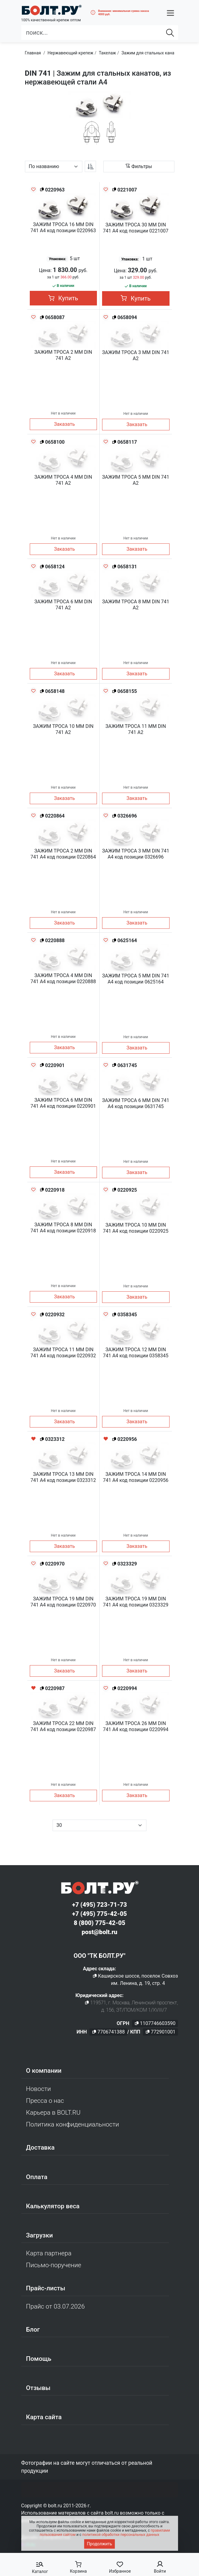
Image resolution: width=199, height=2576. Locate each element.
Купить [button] (63, 298)
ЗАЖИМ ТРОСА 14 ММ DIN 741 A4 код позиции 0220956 (136, 1477)
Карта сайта (44, 2417)
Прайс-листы (45, 2288)
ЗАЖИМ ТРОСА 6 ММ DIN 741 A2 (63, 605)
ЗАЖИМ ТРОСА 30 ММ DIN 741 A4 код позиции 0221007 (136, 228)
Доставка (40, 2147)
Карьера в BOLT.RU (53, 2112)
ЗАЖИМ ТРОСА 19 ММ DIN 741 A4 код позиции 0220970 (63, 1602)
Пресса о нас (45, 2100)
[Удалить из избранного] (33, 1438)
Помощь (38, 2358)
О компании (44, 2070)
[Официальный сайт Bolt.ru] (51, 9)
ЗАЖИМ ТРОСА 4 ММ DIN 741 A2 (63, 480)
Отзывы (38, 2388)
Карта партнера (49, 2253)
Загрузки (39, 2235)
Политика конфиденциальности (72, 2124)
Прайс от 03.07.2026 (55, 2306)
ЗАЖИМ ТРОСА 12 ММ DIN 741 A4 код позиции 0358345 (136, 1353)
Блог (33, 2329)
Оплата (37, 2177)
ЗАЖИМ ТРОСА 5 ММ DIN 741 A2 (135, 480)
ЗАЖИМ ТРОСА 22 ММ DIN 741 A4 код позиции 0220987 (63, 1726)
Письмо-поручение (53, 2265)
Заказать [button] (64, 424)
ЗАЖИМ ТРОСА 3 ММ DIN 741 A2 (135, 355)
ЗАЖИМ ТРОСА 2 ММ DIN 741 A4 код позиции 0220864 (63, 854)
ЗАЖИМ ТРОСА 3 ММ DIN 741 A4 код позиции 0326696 (135, 854)
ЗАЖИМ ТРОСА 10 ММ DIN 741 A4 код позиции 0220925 (136, 1228)
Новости (38, 2088)
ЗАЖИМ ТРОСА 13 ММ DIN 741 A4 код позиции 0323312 (63, 1477)
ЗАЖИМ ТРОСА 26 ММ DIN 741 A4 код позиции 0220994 (136, 1726)
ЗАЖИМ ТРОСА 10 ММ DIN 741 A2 (63, 729)
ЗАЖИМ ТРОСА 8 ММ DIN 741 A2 (135, 605)
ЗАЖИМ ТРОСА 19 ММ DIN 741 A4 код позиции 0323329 (136, 1602)
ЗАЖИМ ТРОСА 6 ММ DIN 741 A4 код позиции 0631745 (135, 1103)
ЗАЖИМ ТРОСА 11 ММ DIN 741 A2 (135, 729)
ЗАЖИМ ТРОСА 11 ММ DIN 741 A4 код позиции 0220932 (63, 1353)
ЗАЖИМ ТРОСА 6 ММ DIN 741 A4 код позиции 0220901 (63, 1103)
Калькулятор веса (53, 2206)
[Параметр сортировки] (53, 166)
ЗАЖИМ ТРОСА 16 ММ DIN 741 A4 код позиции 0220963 (63, 227)
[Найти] (170, 32)
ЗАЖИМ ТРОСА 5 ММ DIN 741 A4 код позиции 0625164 (135, 979)
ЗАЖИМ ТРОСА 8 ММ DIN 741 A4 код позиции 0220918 (63, 1228)
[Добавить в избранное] (33, 189)
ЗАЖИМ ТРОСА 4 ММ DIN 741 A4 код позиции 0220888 (63, 978)
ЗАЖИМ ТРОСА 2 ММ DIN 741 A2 (63, 355)
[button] (170, 12)
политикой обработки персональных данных (121, 2535)
